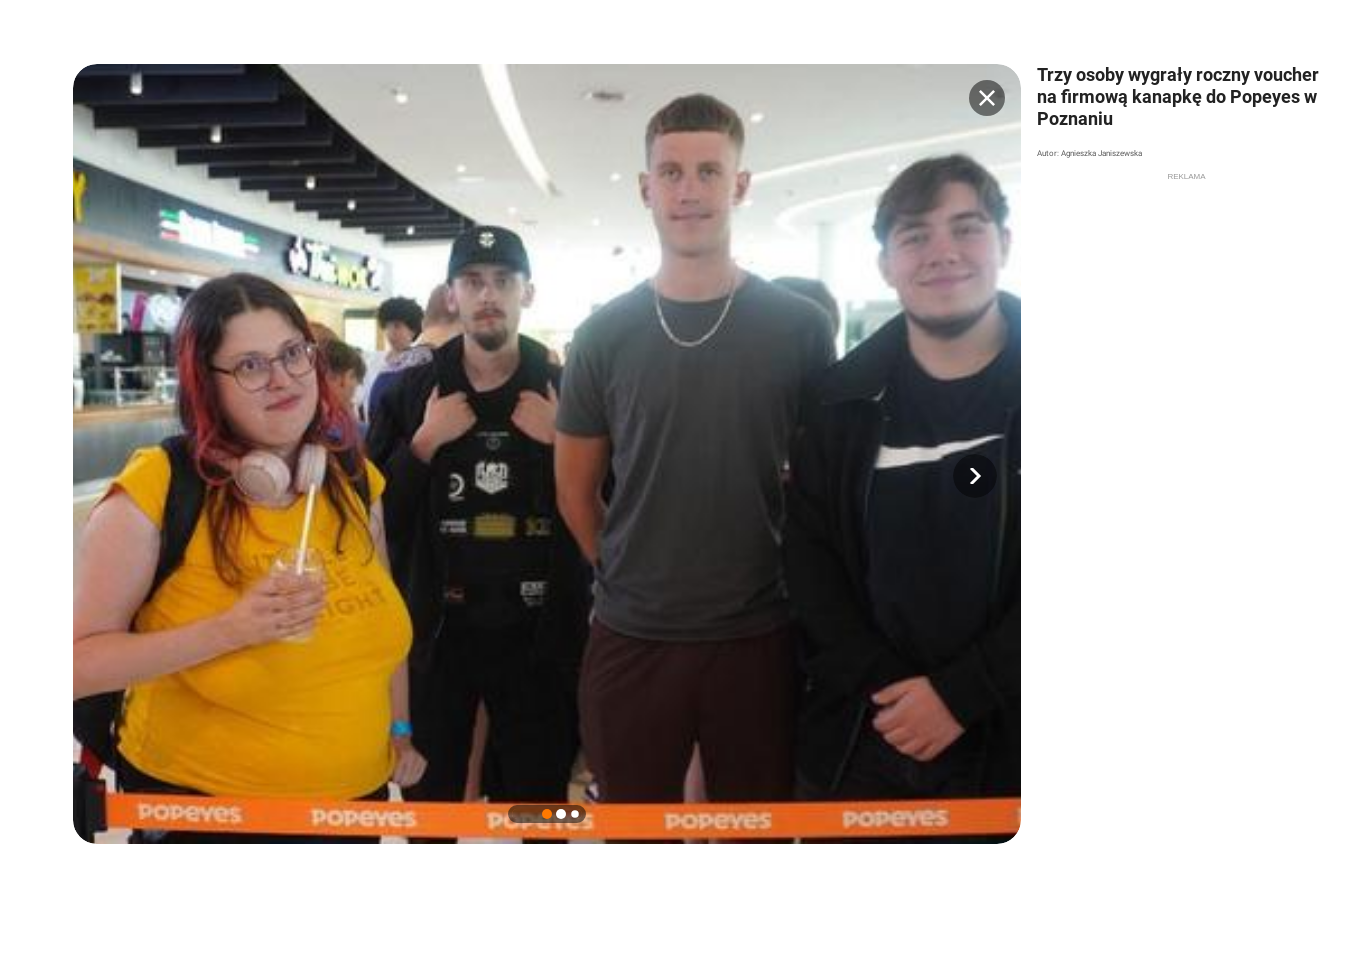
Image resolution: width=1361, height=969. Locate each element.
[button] (975, 476)
